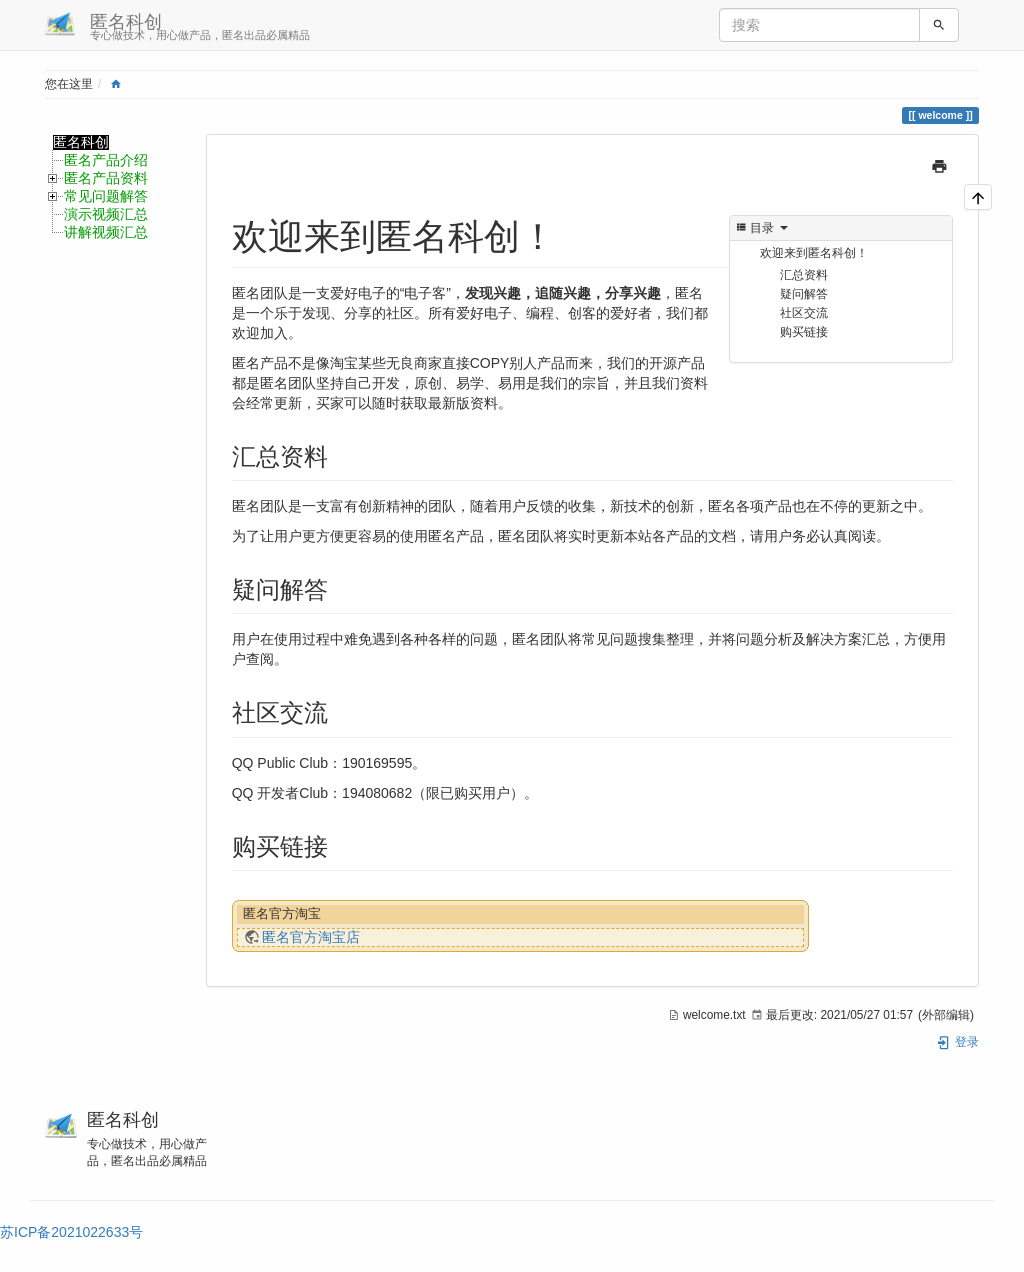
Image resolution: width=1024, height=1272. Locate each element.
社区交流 (804, 313)
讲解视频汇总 (106, 232)
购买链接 (804, 332)
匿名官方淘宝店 (311, 937)
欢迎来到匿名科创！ (814, 253)
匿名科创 (81, 142)
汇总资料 (804, 275)
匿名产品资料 (106, 178)
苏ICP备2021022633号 (71, 1232)
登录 (957, 1042)
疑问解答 (804, 294)
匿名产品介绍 (106, 160)
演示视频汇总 (106, 214)
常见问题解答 (106, 196)
